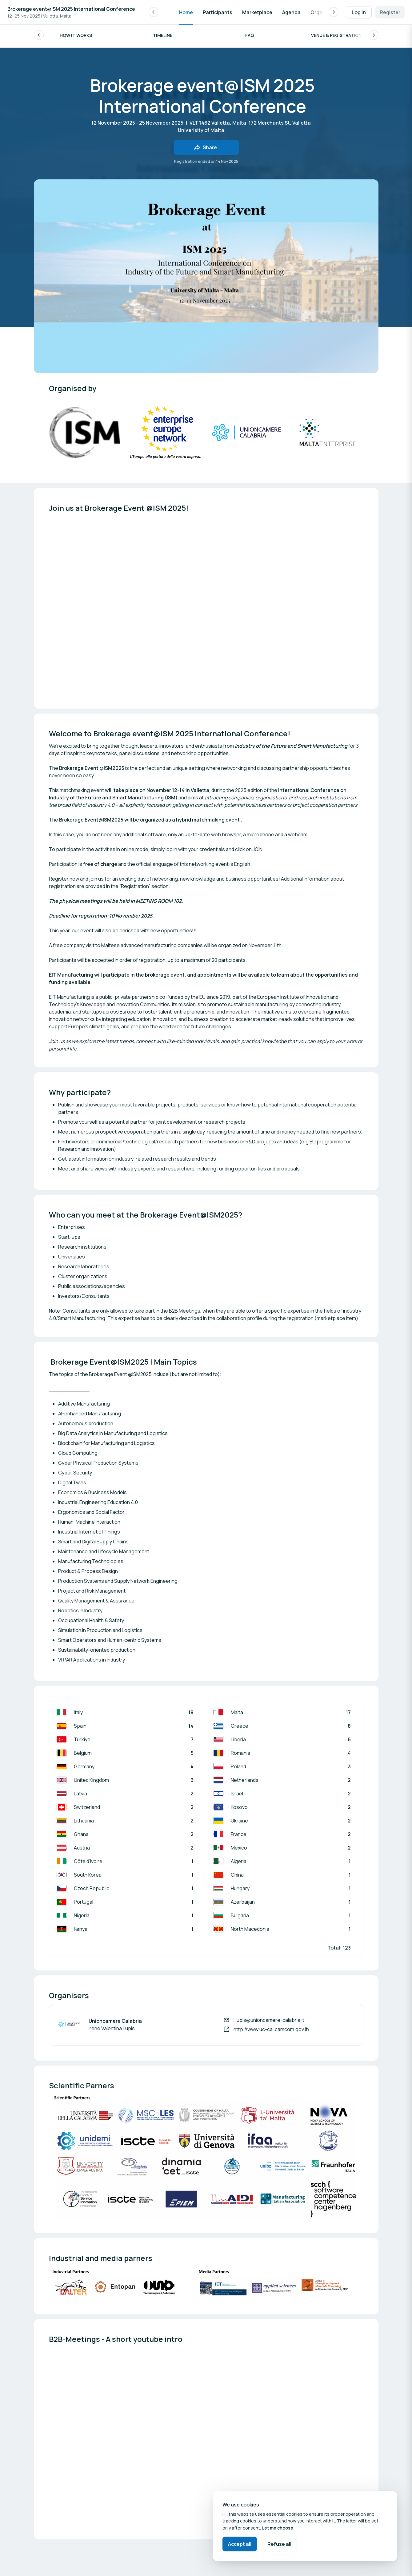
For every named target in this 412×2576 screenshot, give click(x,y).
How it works (76, 37)
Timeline (162, 37)
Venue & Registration (336, 37)
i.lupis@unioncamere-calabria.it (269, 2021)
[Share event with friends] (206, 149)
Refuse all (279, 2544)
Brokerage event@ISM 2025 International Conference (71, 9)
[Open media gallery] (327, 434)
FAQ (249, 37)
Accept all (239, 2544)
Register (390, 12)
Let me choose (277, 2528)
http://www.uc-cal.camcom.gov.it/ (272, 2031)
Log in (359, 12)
